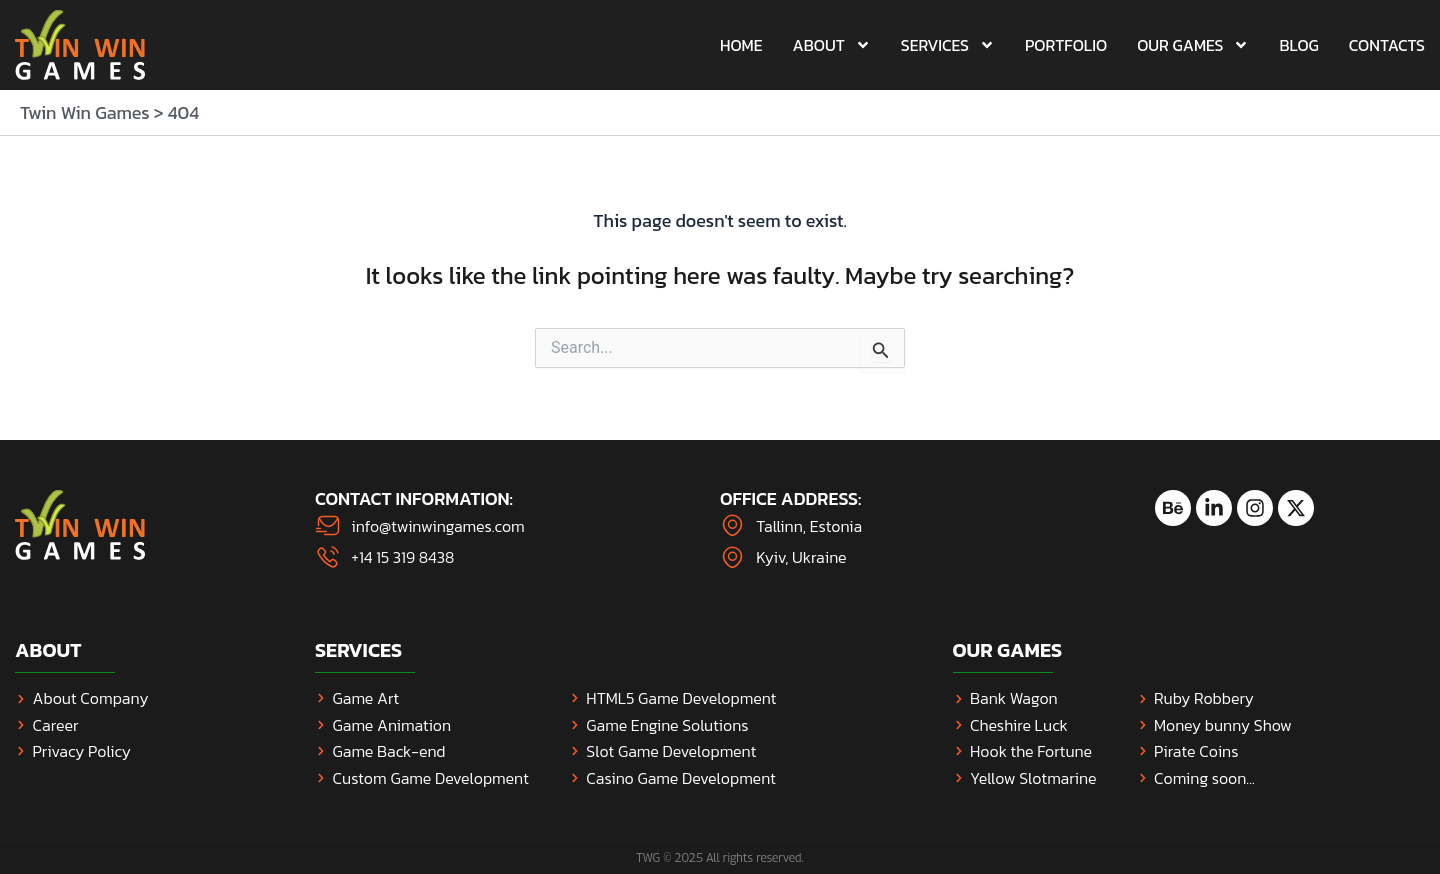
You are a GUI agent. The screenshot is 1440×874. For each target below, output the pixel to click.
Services (948, 45)
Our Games (1193, 45)
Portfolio (1066, 45)
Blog (1298, 45)
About (832, 45)
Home (741, 45)
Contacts (1387, 45)
